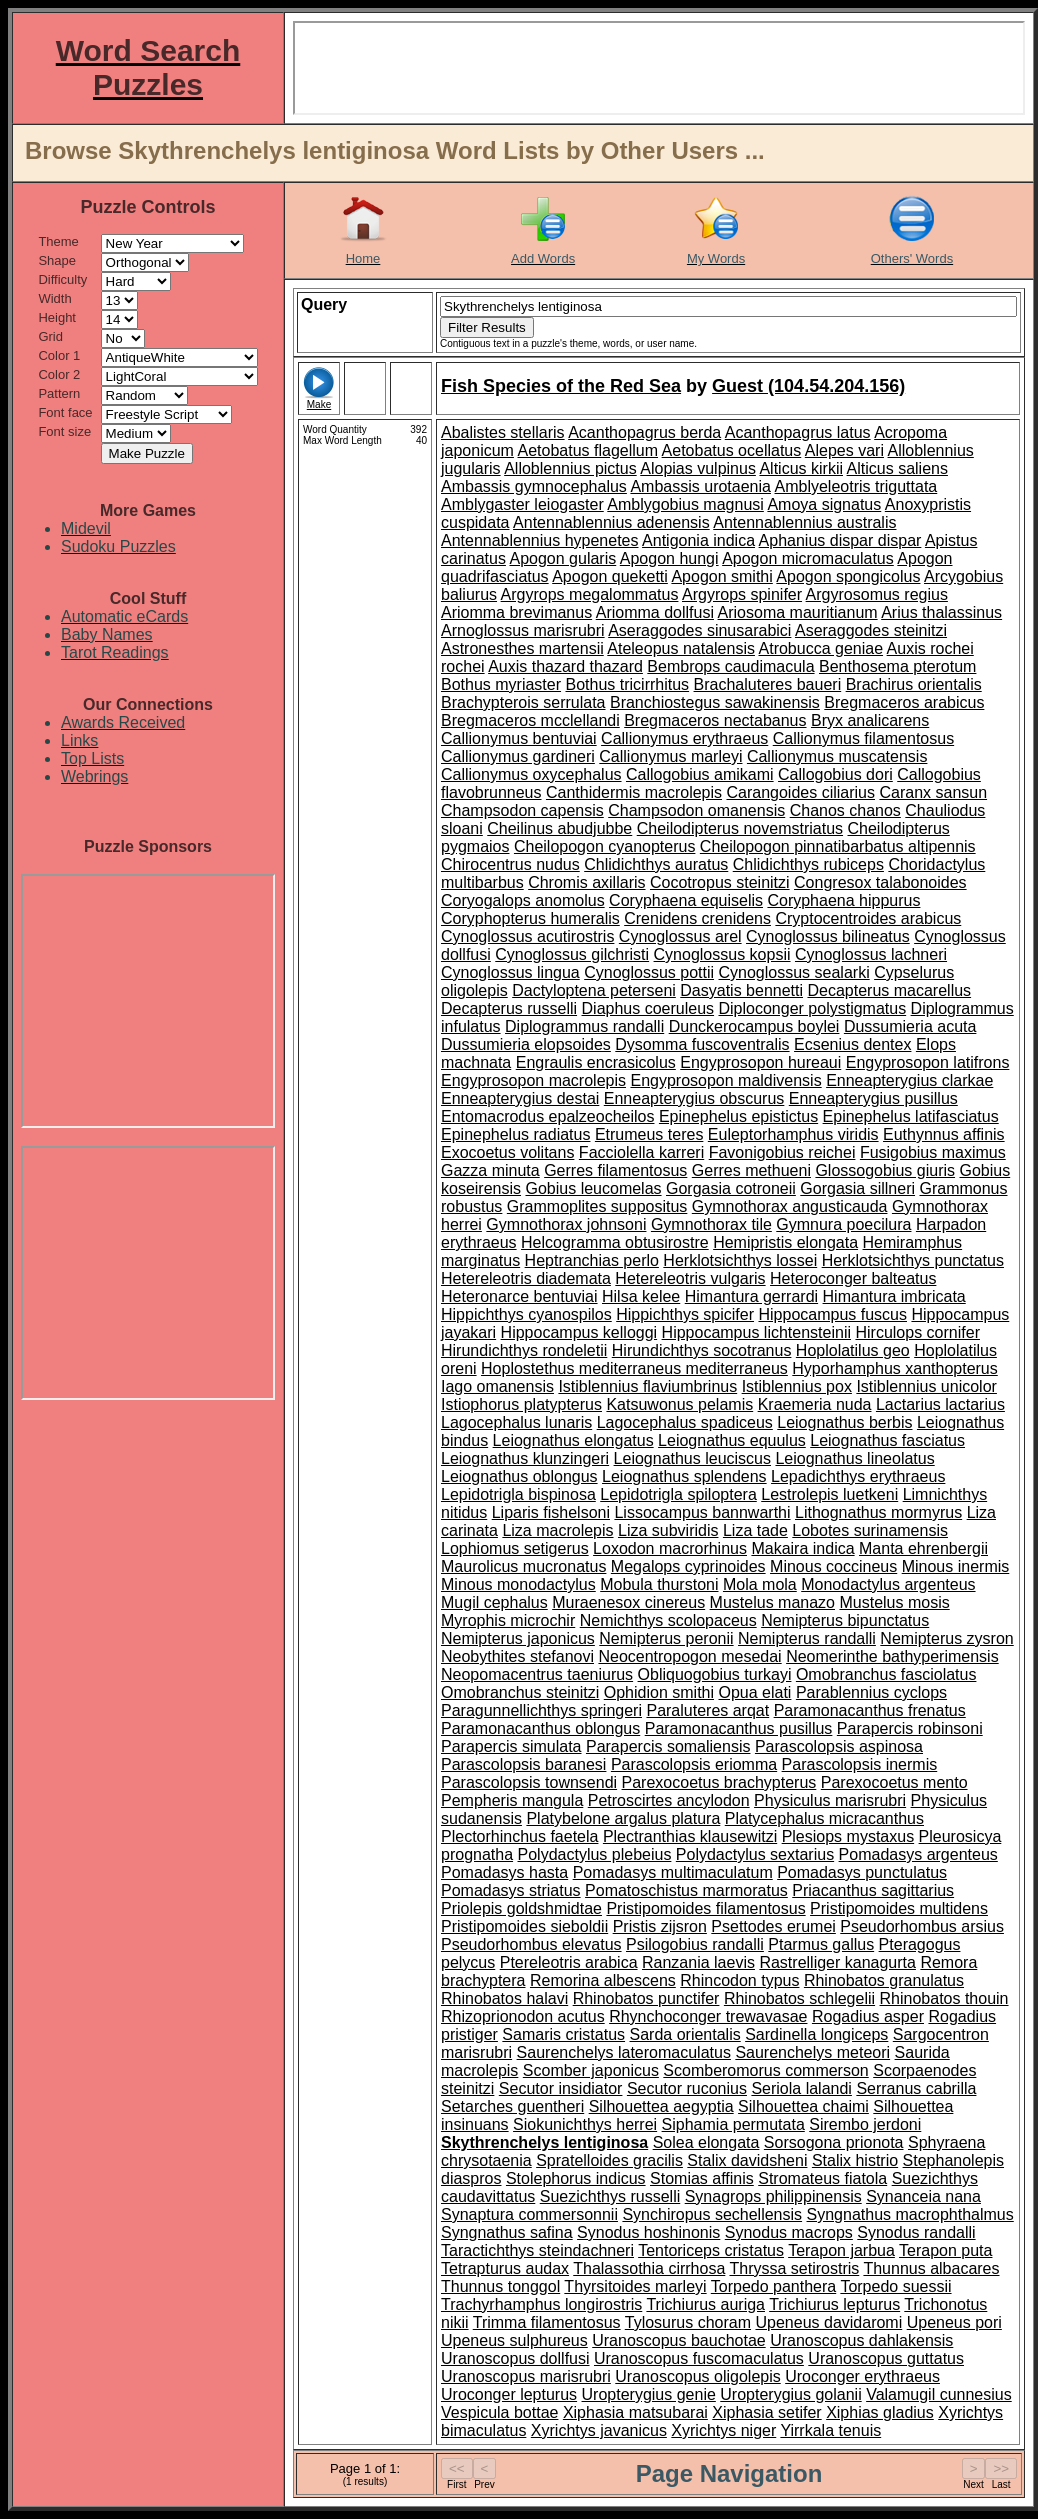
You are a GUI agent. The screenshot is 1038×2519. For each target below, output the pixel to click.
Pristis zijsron (660, 1926)
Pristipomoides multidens (899, 1908)
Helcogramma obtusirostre (615, 1242)
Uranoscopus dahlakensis (861, 2340)
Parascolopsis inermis (860, 1764)
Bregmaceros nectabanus (715, 720)
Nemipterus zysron (946, 1638)
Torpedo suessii (895, 2286)
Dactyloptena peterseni (594, 990)
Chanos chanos (845, 810)
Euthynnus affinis (944, 1134)
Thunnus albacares (931, 2268)
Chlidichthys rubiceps (808, 864)
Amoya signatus (824, 504)
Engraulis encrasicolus (596, 1062)
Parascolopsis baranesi (523, 1764)
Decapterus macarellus (889, 990)
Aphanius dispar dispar (840, 540)
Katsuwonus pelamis (679, 1404)
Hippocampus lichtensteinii (756, 1332)
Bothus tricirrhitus (628, 684)
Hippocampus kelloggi (579, 1332)
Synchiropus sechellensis (712, 2214)
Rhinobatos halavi (504, 1998)
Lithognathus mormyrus (878, 1512)
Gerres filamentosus (615, 1170)
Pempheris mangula (512, 1800)
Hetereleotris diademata (526, 1278)
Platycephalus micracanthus (824, 1818)
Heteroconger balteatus (853, 1278)
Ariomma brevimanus (516, 612)
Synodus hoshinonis (648, 2232)
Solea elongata (706, 2142)
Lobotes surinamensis (870, 1530)
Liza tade (755, 1530)
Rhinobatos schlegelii (799, 1998)
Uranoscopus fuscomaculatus (699, 2358)
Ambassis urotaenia (700, 486)
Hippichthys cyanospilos (526, 1314)
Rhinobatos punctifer (646, 1998)
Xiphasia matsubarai (635, 2412)
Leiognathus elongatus (573, 1440)
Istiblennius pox (797, 1386)
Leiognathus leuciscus (692, 1458)
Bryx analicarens (870, 720)
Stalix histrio (855, 2160)
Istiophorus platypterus (521, 1404)
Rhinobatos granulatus (884, 1980)
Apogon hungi (669, 558)
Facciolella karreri (641, 1152)
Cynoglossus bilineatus (828, 936)
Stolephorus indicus (576, 2178)
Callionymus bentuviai (519, 738)
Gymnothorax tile (711, 1224)
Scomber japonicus (591, 2070)
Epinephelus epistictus (738, 1116)
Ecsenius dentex (852, 1044)
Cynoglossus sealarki (794, 972)
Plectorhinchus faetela (519, 1836)
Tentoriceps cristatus (711, 2250)
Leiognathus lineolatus (854, 1458)
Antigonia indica (698, 540)
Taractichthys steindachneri (537, 2250)
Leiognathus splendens (684, 1476)
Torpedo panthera (773, 2286)
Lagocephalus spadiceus (685, 1422)
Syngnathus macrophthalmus (910, 2214)
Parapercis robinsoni (910, 1728)
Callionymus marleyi (670, 756)
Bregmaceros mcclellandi (530, 720)
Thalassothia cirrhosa (649, 2268)
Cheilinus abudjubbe (559, 828)
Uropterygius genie (649, 2394)
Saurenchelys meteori (812, 2052)
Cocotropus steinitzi (720, 882)
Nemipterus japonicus (518, 1638)
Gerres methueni (751, 1170)
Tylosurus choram (688, 2322)
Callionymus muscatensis (837, 756)
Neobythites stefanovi (517, 1656)
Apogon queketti (610, 576)
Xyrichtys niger (723, 2430)
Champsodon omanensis (696, 810)
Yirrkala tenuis (830, 2430)
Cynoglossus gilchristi (572, 954)
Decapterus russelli (509, 1008)
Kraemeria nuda (815, 1404)
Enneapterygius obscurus (694, 1098)
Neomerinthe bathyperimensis (892, 1656)
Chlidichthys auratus (656, 864)
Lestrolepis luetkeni (829, 1494)
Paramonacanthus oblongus (540, 1728)
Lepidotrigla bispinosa (518, 1494)
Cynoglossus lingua (510, 972)
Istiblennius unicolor (926, 1386)
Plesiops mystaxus (848, 1836)
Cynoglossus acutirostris (527, 936)
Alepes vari (844, 450)
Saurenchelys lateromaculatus (624, 2052)
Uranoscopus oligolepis (697, 2376)
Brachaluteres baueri (768, 684)
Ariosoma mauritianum (798, 612)
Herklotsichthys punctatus (913, 1260)
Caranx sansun (933, 792)
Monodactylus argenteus (888, 1584)
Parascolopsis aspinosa (839, 1746)
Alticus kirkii (801, 468)
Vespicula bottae (499, 2412)
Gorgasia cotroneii (731, 1188)
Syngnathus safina (507, 2232)
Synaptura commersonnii (529, 2214)
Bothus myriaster (501, 684)
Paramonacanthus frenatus (870, 1710)
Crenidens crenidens (697, 918)
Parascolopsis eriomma (694, 1764)
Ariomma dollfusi (655, 612)
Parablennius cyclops (871, 1692)
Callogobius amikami (700, 774)
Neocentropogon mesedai (689, 1656)
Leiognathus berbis (844, 1422)
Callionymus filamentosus (863, 738)
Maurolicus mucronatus (523, 1566)
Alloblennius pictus (570, 468)
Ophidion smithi (659, 1692)
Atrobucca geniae (821, 648)
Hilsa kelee (641, 1296)
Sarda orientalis (685, 2034)
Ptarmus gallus (821, 1944)
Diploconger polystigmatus (813, 1008)
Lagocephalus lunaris (516, 1422)
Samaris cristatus (563, 2034)
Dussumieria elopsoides (526, 1044)
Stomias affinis (702, 2178)
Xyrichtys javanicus (599, 2430)
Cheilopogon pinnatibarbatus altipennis (838, 846)
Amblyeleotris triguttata (856, 486)
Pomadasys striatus (511, 1890)
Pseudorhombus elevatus (531, 1944)
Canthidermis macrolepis (634, 792)
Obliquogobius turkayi (715, 1674)
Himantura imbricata (894, 1296)
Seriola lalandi (801, 2088)
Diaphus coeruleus (648, 1008)
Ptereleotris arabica (569, 1962)
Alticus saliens (897, 468)
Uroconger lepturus (509, 2394)
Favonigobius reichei (782, 1152)
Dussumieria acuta (910, 1026)
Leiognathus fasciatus (887, 1440)
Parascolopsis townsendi (529, 1782)
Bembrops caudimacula (730, 666)
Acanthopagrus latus (798, 432)
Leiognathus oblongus (519, 1476)
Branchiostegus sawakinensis (715, 702)
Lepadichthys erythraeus (858, 1476)
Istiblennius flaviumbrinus (647, 1386)
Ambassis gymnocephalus (534, 486)
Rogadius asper (868, 2016)
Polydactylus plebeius (595, 1854)
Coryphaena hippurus (843, 900)
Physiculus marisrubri (830, 1800)
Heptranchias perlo (592, 1260)
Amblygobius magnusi (685, 504)
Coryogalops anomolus (523, 900)
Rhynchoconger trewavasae (708, 2016)
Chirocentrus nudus (510, 864)
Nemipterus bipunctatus (845, 1620)
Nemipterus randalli (807, 1638)
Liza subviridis (668, 1530)
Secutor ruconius (687, 2088)
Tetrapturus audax (505, 2268)
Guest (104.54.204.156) (808, 386)
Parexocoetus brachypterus (719, 1782)
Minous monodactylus (518, 1584)
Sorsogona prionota (834, 2142)
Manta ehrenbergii (923, 1548)
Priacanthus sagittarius (873, 1890)
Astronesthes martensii (522, 648)
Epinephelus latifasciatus (911, 1116)
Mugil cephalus (494, 1602)
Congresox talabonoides (880, 882)
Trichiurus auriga (705, 2304)
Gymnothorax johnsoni (566, 1224)
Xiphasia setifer (766, 2412)
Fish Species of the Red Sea (561, 386)
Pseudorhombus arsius (922, 1926)
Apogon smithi (721, 576)
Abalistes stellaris (503, 432)
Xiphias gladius (880, 2412)
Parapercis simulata (511, 1746)
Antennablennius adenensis (611, 522)
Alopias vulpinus (698, 468)
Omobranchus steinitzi (520, 1692)
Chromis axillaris (586, 882)
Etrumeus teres (649, 1134)
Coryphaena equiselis (686, 900)
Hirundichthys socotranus (702, 1350)
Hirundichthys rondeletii (524, 1350)
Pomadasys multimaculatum (673, 1872)
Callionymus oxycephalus (531, 774)
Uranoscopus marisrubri (526, 2376)
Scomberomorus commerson (765, 2070)
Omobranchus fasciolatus (886, 1674)
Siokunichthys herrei (585, 2124)
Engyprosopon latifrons (928, 1062)
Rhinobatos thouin (944, 1998)
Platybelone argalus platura (623, 1818)
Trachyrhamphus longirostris (541, 2304)
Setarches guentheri (512, 2106)
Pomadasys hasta (504, 1872)
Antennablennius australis (804, 522)
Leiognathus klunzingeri (525, 1458)
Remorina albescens (603, 1980)
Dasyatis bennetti (741, 990)
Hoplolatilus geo (853, 1350)
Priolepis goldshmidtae (521, 1908)
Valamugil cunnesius (939, 2394)
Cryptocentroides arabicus (868, 918)
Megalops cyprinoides (688, 1566)
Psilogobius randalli (695, 1944)
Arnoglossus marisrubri (523, 630)
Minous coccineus (833, 1566)
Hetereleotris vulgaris (690, 1278)
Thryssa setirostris (794, 2268)
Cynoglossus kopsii (722, 954)
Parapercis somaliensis (668, 1746)
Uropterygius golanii (790, 2394)
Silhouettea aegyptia (661, 2106)
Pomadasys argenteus (918, 1854)
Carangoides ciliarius (800, 792)
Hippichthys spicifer (685, 1314)
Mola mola (760, 1584)
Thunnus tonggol (500, 2286)
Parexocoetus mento (894, 1782)
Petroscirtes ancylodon (669, 1800)
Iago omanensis (497, 1386)
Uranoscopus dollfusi (515, 2358)
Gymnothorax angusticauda (790, 1206)
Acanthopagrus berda (644, 432)
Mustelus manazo (772, 1602)
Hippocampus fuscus (832, 1314)
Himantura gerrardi (751, 1296)
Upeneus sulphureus (514, 2340)
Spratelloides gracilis (609, 2160)
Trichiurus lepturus (834, 2304)
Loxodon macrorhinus (670, 1548)
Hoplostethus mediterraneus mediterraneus (634, 1368)
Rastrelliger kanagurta (837, 1962)
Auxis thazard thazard (565, 666)
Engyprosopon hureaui (760, 1062)
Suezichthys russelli (610, 2196)
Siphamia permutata (733, 2124)
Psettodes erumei (773, 1926)
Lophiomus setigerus (515, 1548)
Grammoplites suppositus (597, 1206)
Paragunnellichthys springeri (541, 1710)
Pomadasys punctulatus (862, 1872)
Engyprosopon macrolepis (533, 1080)
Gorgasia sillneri (857, 1188)
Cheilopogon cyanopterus (604, 846)
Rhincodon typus (739, 1980)
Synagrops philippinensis (773, 2196)
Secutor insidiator (561, 2088)
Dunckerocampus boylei (754, 1026)
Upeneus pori (954, 2322)
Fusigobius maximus (933, 1152)
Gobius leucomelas (593, 1188)
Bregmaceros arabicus (904, 702)
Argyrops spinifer (742, 594)
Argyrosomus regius (877, 594)
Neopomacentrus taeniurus (537, 1674)
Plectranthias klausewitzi (690, 1836)
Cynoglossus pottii (649, 972)
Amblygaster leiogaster (522, 504)
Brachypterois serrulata (523, 702)
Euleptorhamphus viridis (793, 1134)
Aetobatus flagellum (588, 450)
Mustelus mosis (894, 1602)
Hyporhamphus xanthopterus (894, 1368)
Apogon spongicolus (848, 576)
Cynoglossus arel (680, 936)
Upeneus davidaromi (828, 2322)
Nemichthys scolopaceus (668, 1620)
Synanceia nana (923, 2196)
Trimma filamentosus (547, 2322)
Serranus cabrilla (916, 2088)
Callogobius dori (835, 774)
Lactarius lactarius (940, 1404)
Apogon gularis (562, 558)
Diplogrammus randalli (584, 1026)
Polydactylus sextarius (755, 1854)
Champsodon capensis (522, 810)
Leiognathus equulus (732, 1440)
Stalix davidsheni (747, 2160)
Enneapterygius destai (520, 1098)
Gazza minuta (490, 1170)
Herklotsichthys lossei (740, 1260)
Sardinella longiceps (816, 2034)
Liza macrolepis (557, 1530)
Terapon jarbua (841, 2250)
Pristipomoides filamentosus (705, 1908)
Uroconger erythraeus (862, 2376)
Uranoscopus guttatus (886, 2358)
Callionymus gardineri (518, 756)
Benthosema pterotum (897, 666)
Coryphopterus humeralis (530, 918)
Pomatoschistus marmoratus (686, 1890)
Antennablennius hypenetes (540, 540)
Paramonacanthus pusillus (739, 1728)
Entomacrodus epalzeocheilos (547, 1116)
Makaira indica (802, 1548)
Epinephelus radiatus (515, 1134)
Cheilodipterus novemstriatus (740, 828)
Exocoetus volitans (507, 1152)
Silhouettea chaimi (803, 2106)
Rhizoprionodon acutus (523, 2016)
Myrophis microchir (508, 1620)
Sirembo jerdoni (865, 2124)
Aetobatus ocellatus (732, 450)
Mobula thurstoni (659, 1584)
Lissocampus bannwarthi (702, 1512)
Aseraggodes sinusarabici (699, 630)
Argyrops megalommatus (590, 594)
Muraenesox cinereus (628, 1602)
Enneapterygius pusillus (873, 1098)
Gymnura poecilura (843, 1224)
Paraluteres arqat (707, 1710)
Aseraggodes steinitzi (871, 630)
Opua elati (754, 1692)
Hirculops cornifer (917, 1332)
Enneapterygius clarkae (909, 1080)
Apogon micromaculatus (808, 558)
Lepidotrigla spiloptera (678, 1494)
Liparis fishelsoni (551, 1512)
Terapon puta (945, 2250)
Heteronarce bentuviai (519, 1296)
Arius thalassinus (941, 612)
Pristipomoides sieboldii (524, 1926)
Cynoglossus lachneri (871, 954)
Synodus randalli (916, 2232)
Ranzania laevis (698, 1962)
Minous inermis (956, 1566)
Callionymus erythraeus (684, 738)
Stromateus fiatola (822, 2178)
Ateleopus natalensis (681, 648)
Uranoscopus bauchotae (678, 2340)
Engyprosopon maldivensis (725, 1080)
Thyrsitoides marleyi (635, 2286)
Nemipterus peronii (666, 1638)
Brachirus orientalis (914, 684)
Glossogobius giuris (885, 1170)
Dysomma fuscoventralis (702, 1044)
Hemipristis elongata (785, 1242)
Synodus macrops (789, 2232)
